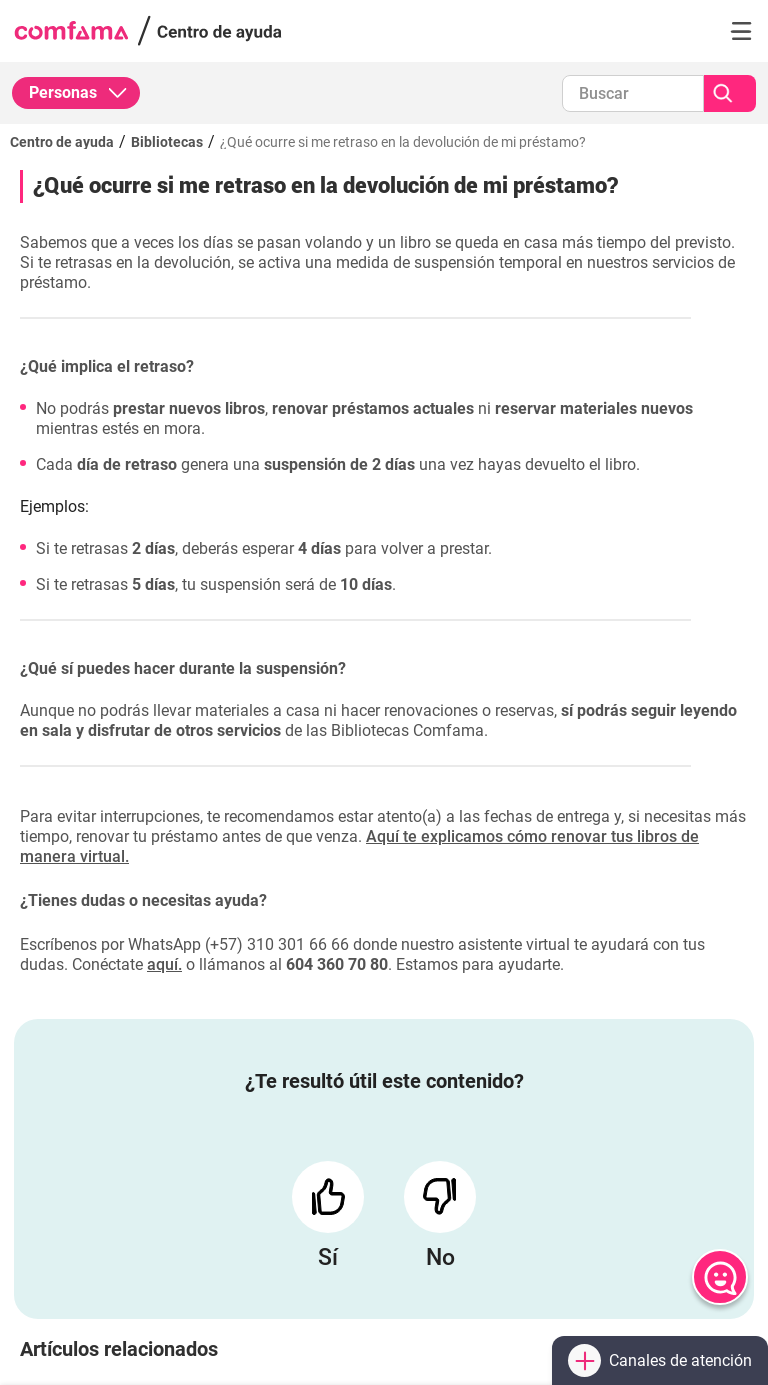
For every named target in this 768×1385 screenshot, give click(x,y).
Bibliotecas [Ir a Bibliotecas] (167, 142)
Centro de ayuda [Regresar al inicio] (62, 142)
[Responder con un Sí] (328, 1197)
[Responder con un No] (440, 1197)
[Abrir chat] (720, 1277)
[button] (741, 31)
